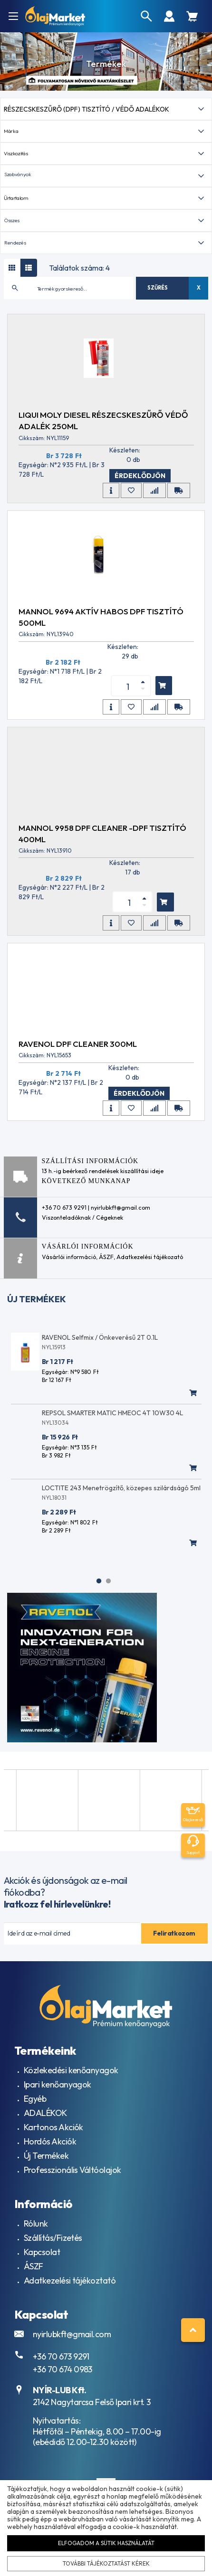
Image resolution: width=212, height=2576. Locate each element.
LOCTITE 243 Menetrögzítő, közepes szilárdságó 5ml (121, 1488)
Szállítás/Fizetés (53, 2237)
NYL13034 (55, 1422)
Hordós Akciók (50, 2141)
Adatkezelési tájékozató (149, 1256)
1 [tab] (98, 1581)
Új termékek (36, 1299)
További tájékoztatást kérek (106, 2563)
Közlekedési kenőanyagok (71, 2070)
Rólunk (36, 2223)
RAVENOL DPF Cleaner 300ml (78, 1044)
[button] (106, 176)
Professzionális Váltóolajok (72, 2169)
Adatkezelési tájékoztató (70, 2280)
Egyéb (35, 2098)
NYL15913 (54, 1347)
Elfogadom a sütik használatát (105, 2543)
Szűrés (157, 287)
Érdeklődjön (140, 475)
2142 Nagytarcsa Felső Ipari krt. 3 (92, 2402)
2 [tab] (108, 1581)
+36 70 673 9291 (61, 2356)
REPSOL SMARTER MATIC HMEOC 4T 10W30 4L (112, 1413)
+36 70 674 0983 (62, 2369)
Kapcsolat (42, 2252)
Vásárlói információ (69, 1256)
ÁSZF (106, 1256)
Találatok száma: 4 (79, 268)
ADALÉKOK (45, 2112)
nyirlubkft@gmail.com (72, 2334)
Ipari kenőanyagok (57, 2084)
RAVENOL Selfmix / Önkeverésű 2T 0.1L (100, 1337)
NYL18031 (54, 1497)
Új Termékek (46, 2155)
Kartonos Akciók (53, 2127)
